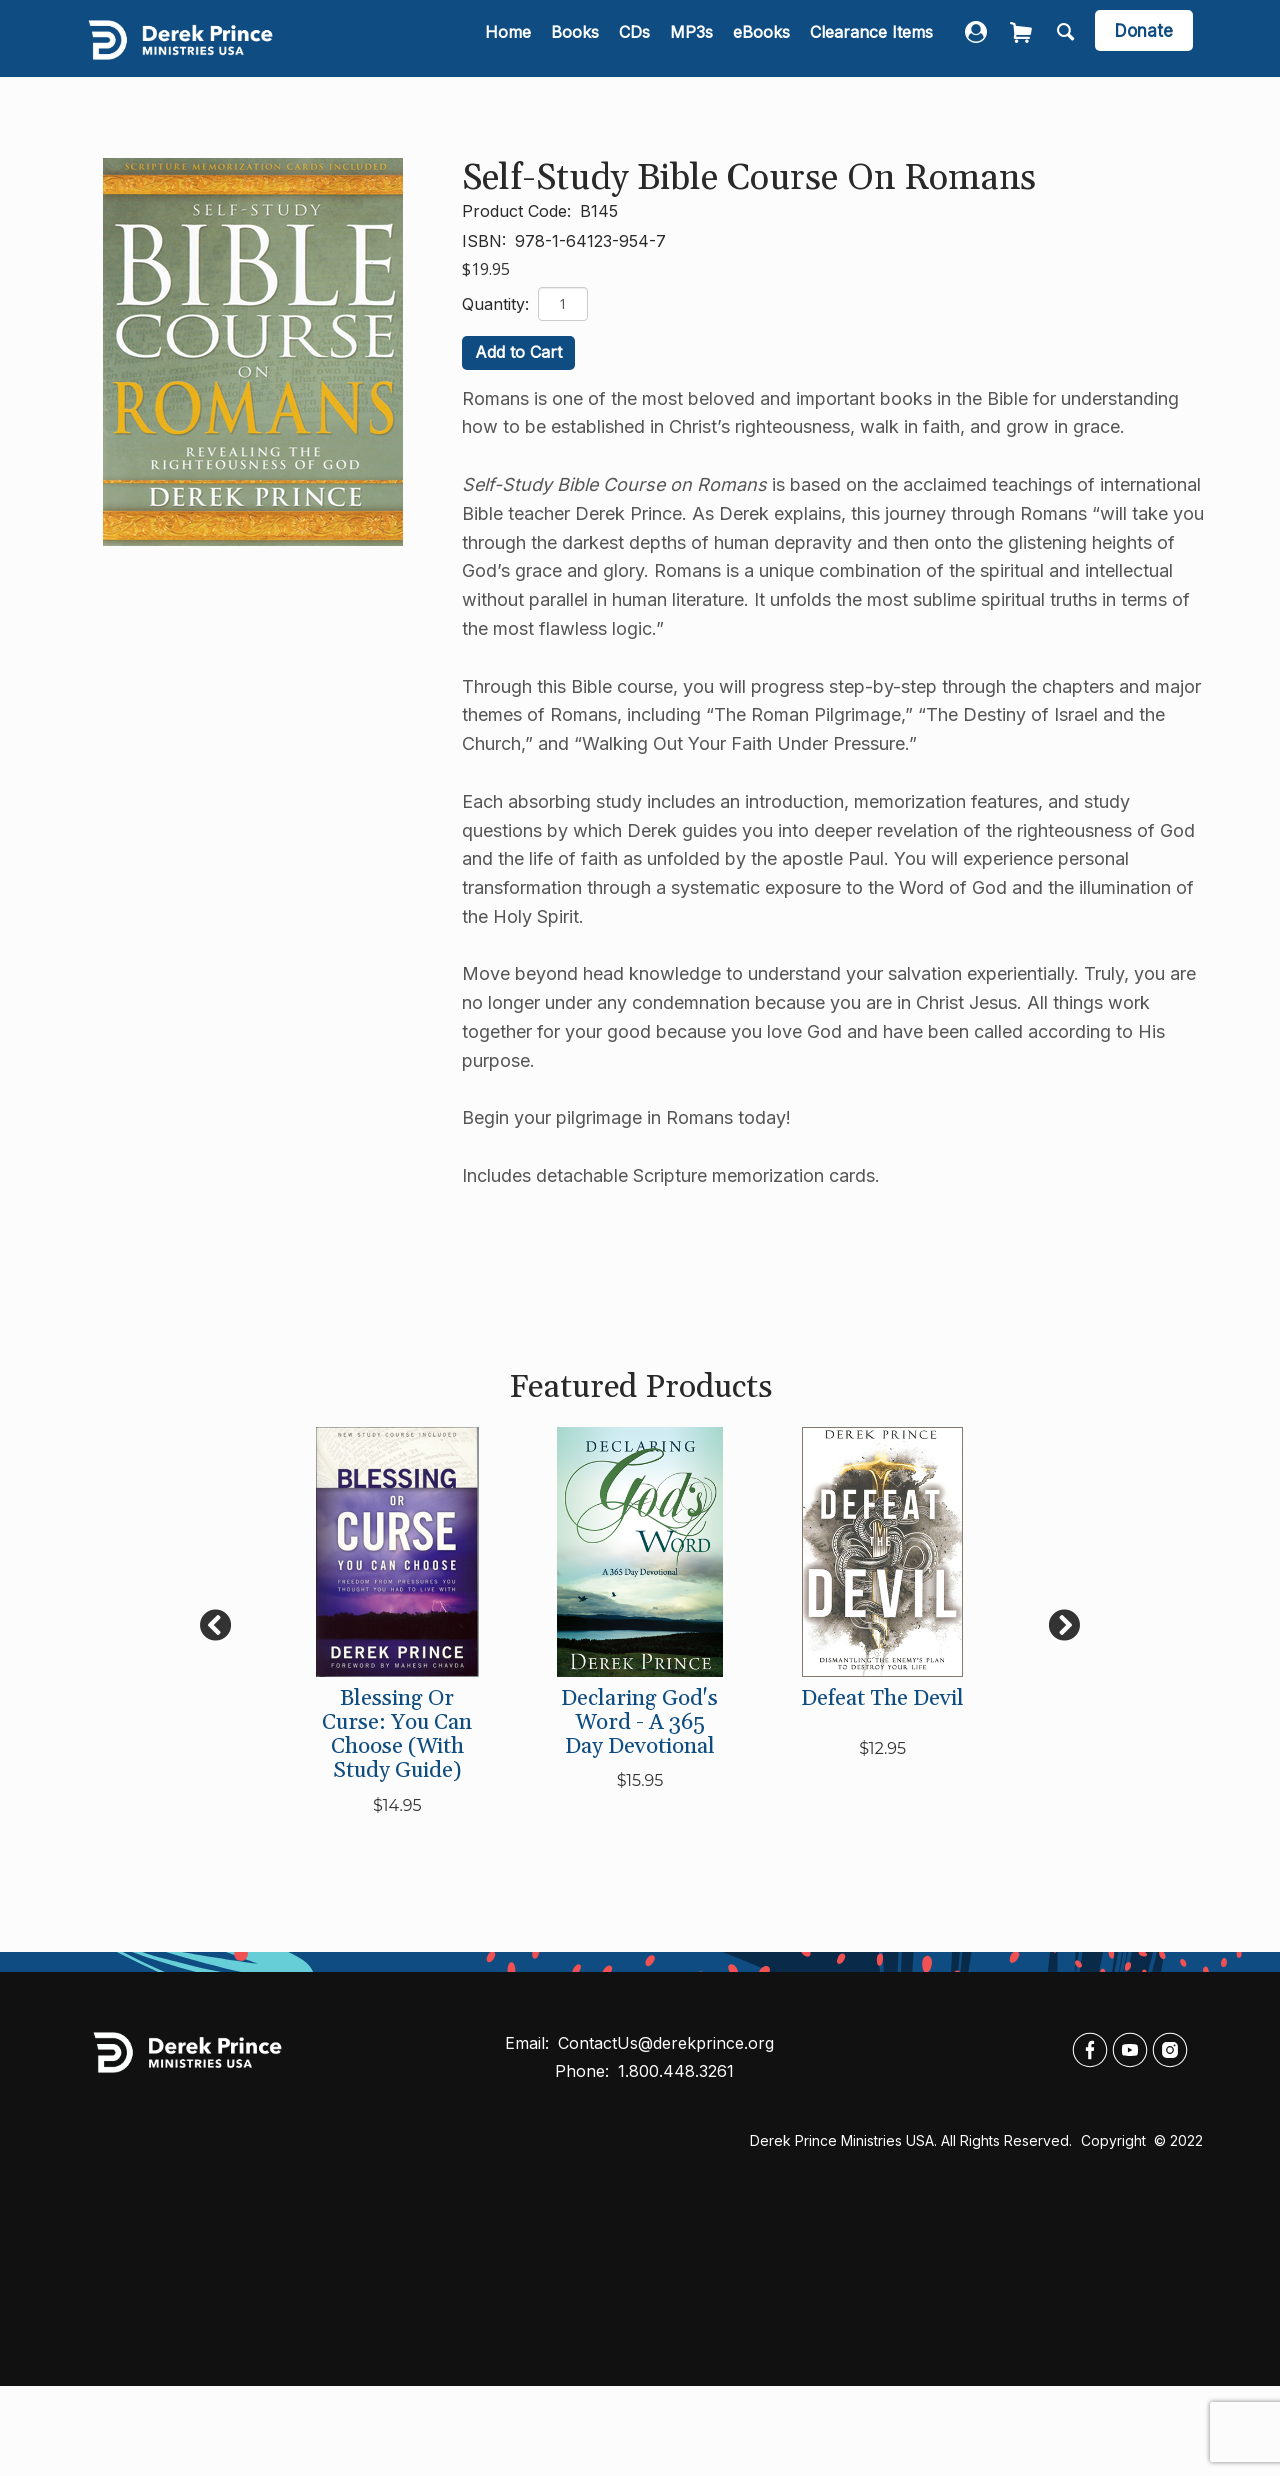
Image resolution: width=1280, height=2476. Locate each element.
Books (575, 32)
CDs (634, 32)
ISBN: (486, 241)
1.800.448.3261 (676, 2071)
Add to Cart (518, 352)
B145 (599, 211)
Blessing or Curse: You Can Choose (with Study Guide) (397, 1735)
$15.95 (640, 1780)
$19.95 (486, 269)
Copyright (1115, 2140)
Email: (529, 2043)
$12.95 (882, 1748)
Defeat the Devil (882, 1699)
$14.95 (397, 1805)
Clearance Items (871, 32)
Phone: (584, 2071)
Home (508, 32)
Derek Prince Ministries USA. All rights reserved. (911, 2140)
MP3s (691, 32)
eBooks (761, 32)
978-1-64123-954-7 (590, 241)
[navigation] (709, 33)
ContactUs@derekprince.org (666, 2043)
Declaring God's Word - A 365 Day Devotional (639, 1723)
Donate (1144, 31)
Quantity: (498, 304)
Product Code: (519, 211)
